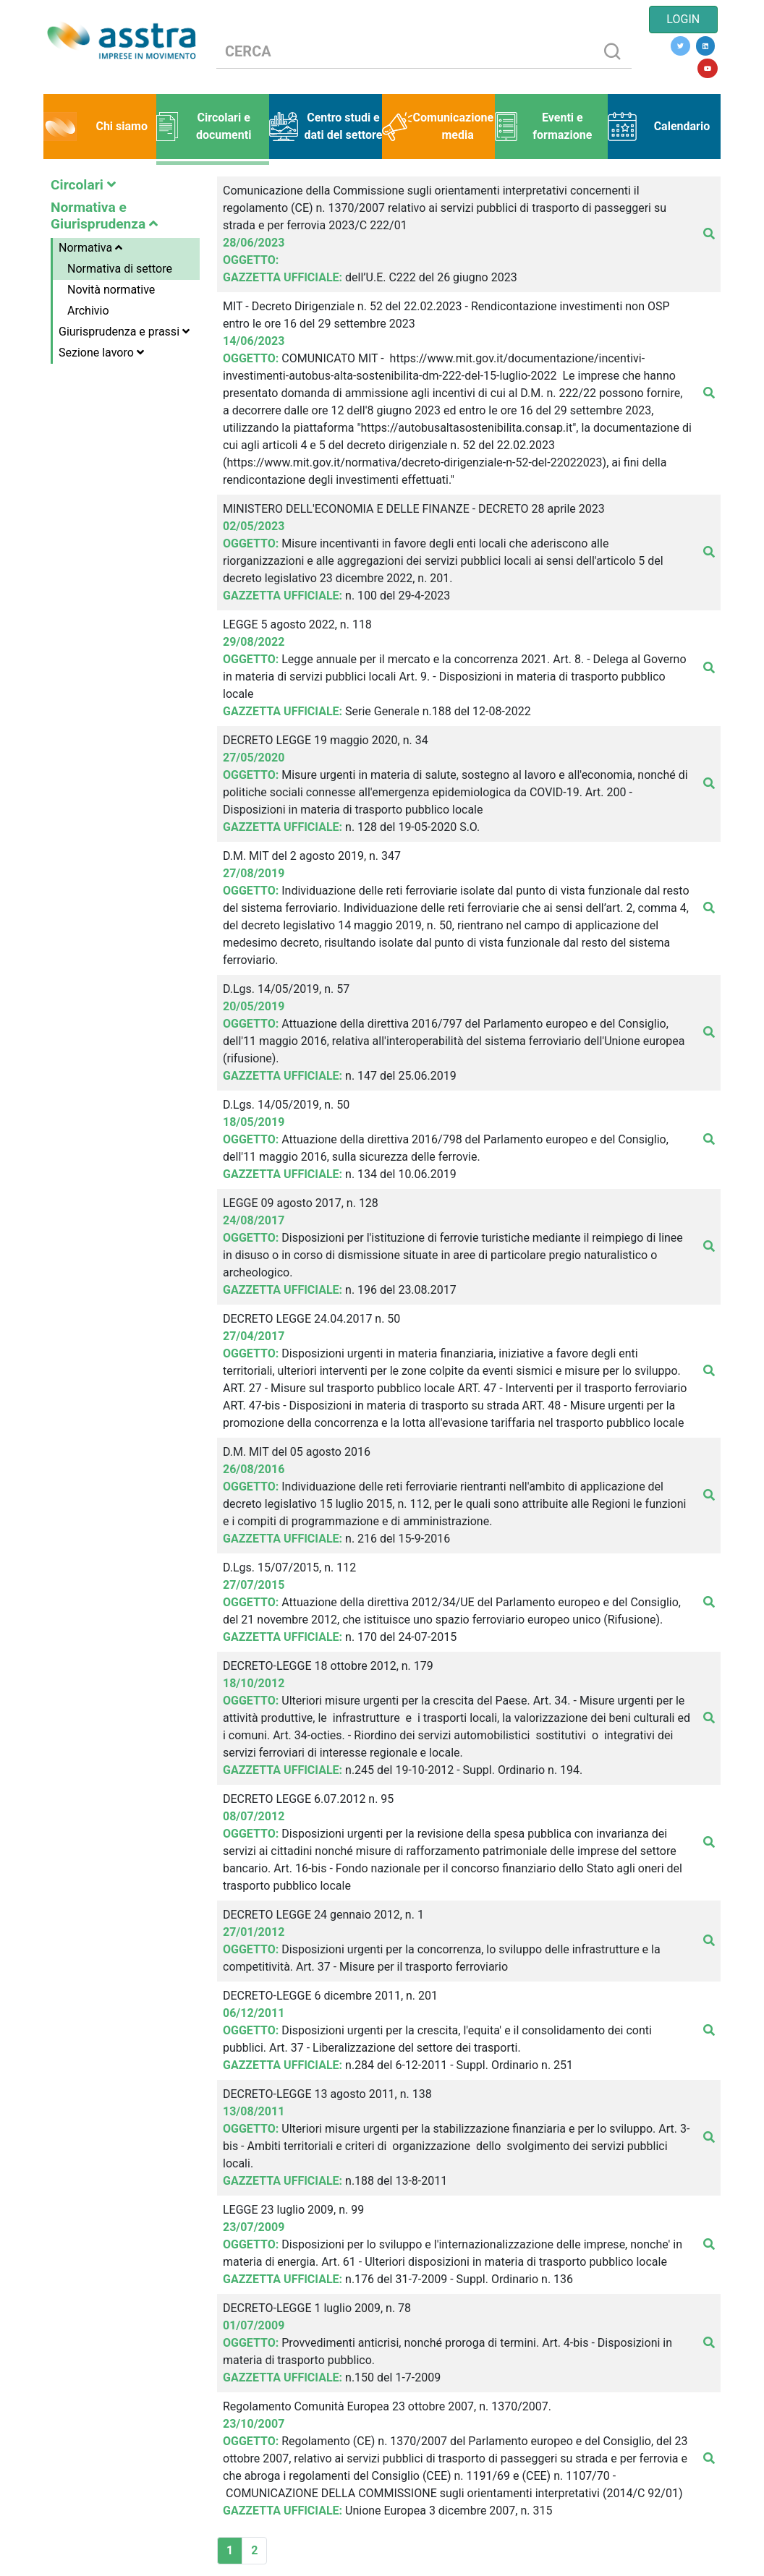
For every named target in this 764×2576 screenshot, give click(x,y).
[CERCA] (404, 52)
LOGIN (683, 19)
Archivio (88, 310)
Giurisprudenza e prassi (124, 331)
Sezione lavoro (101, 352)
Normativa (90, 248)
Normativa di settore (119, 269)
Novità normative (111, 290)
